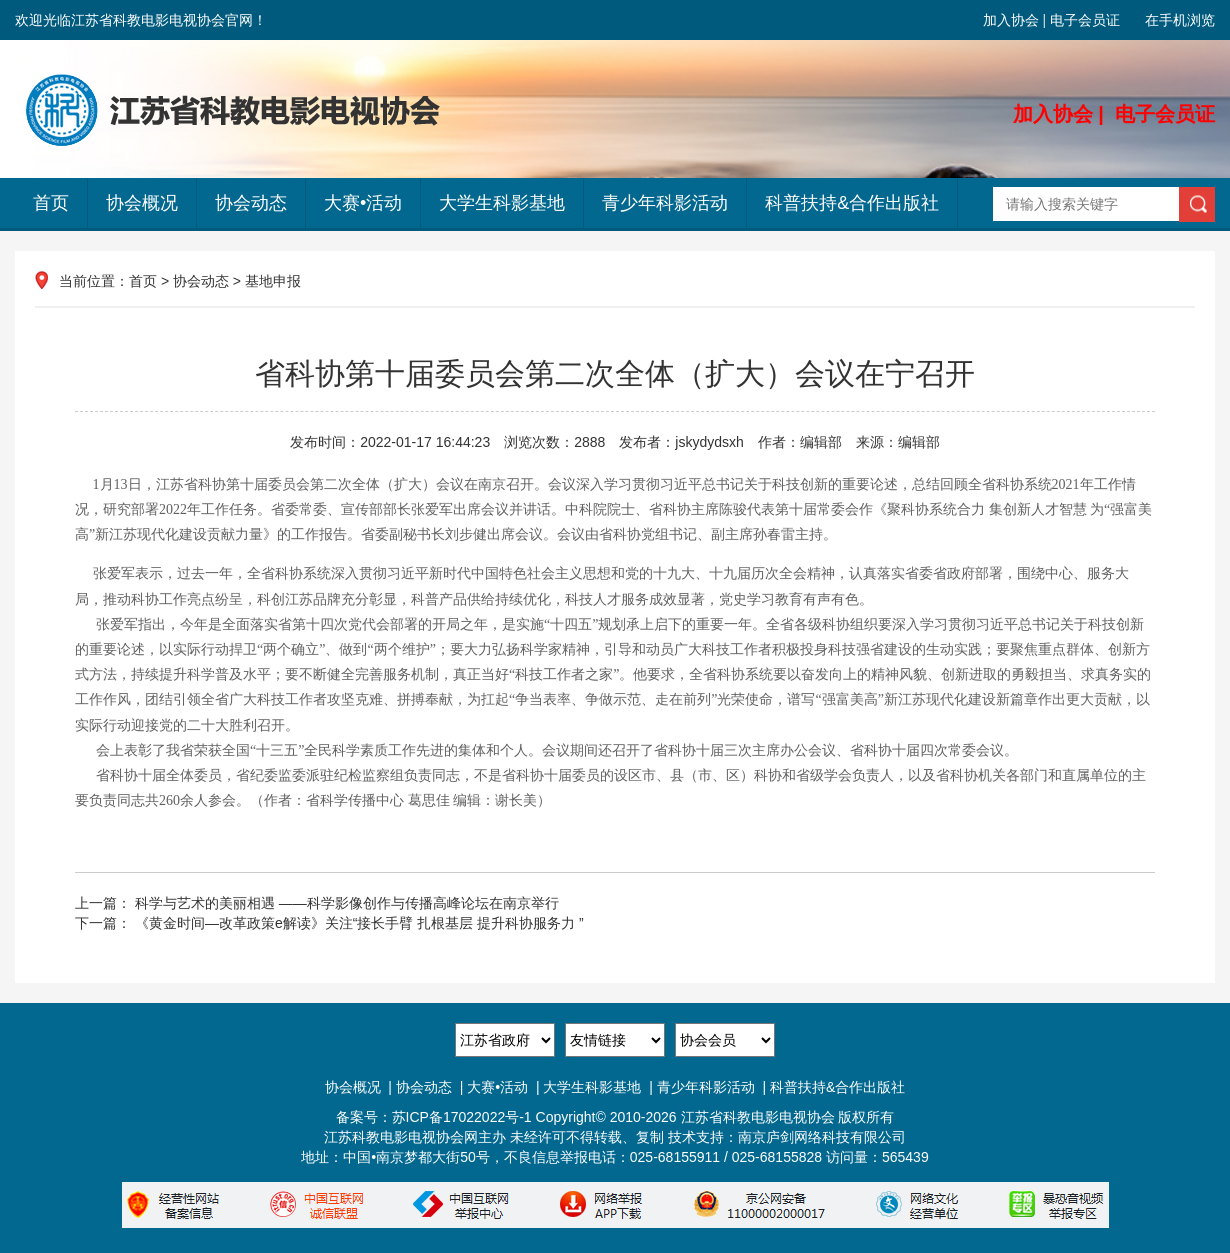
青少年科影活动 (665, 203)
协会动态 (251, 203)
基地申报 (273, 281)
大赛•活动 (363, 203)
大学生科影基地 (502, 203)
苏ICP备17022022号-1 (462, 1117)
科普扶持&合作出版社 (852, 203)
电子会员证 (1085, 20)
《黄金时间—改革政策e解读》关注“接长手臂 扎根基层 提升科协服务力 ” (359, 923)
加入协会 (1011, 20)
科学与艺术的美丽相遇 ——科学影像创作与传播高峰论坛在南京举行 (347, 903)
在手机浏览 (1180, 20)
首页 (51, 203)
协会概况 (142, 203)
